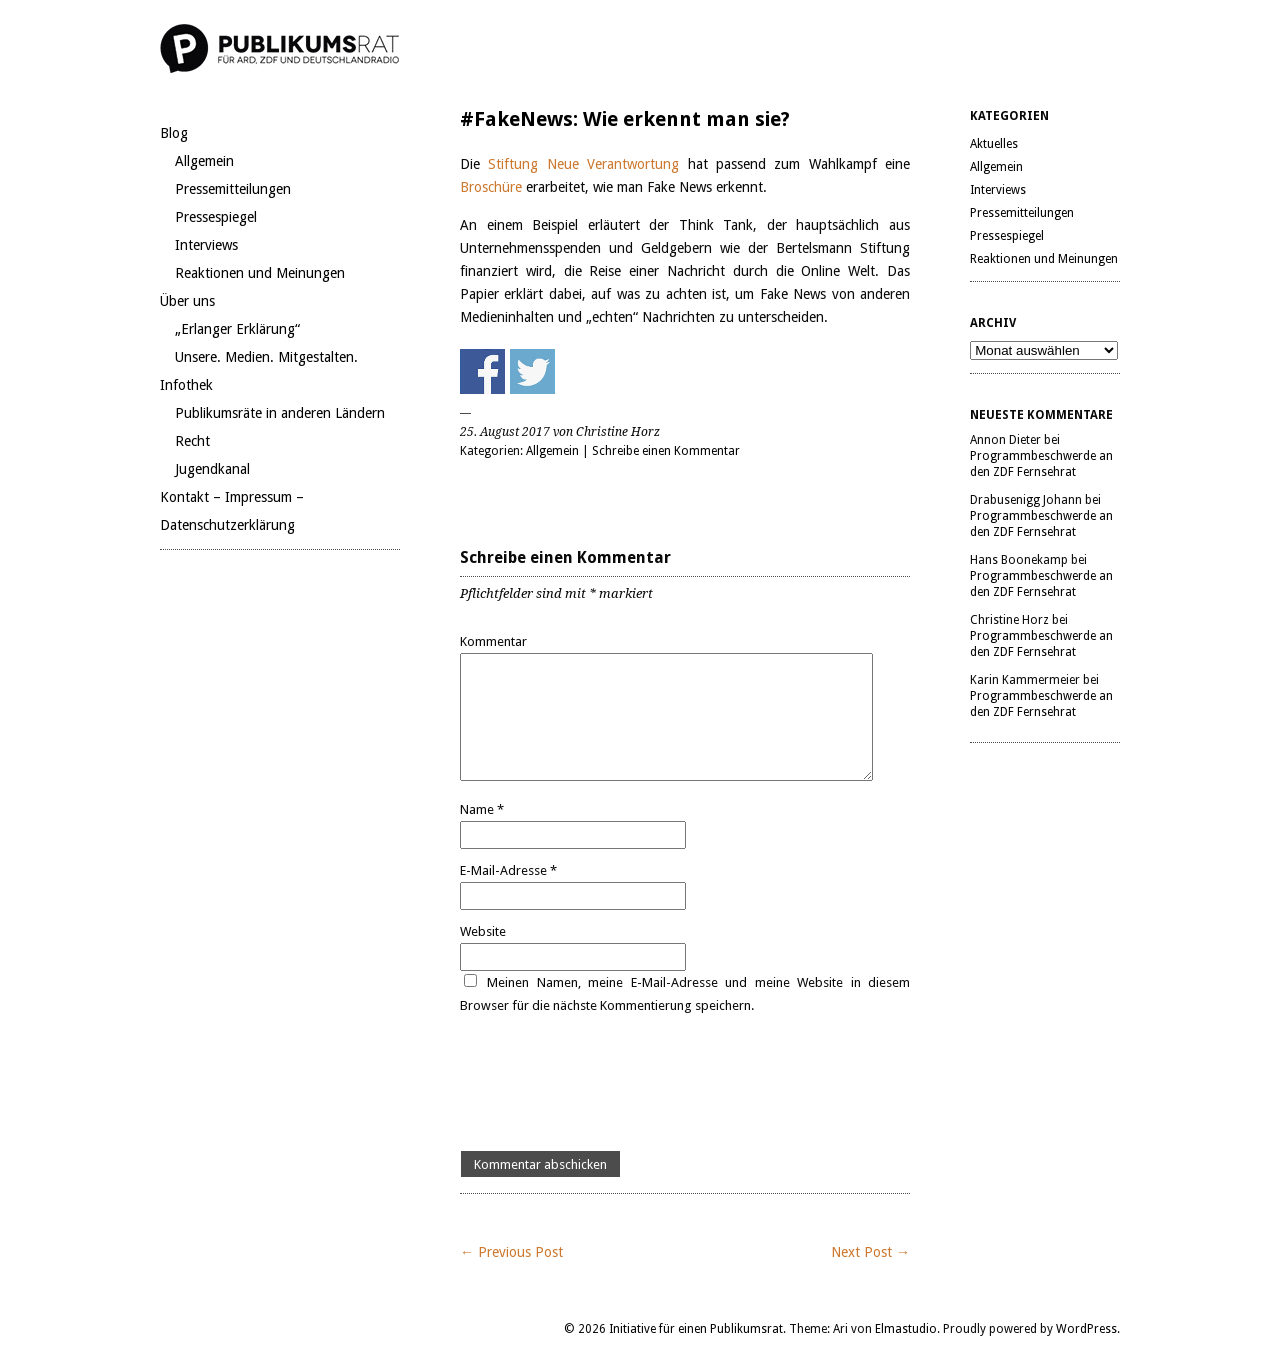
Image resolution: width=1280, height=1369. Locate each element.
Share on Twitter (532, 371)
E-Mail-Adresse (508, 870)
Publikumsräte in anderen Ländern (280, 413)
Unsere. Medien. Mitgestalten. (266, 357)
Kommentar (493, 641)
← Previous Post (511, 1252)
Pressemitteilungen (233, 189)
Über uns (187, 301)
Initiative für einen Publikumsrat (696, 1329)
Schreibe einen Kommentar (666, 451)
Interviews (206, 245)
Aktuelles (994, 144)
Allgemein (204, 161)
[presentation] (612, 1084)
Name (482, 809)
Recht (192, 441)
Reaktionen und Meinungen (260, 273)
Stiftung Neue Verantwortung (583, 164)
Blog (174, 133)
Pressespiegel (216, 217)
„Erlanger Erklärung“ (237, 329)
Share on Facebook (482, 371)
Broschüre (493, 187)
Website (483, 931)
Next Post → (870, 1252)
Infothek (186, 385)
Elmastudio (906, 1329)
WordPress (1086, 1329)
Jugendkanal (212, 469)
